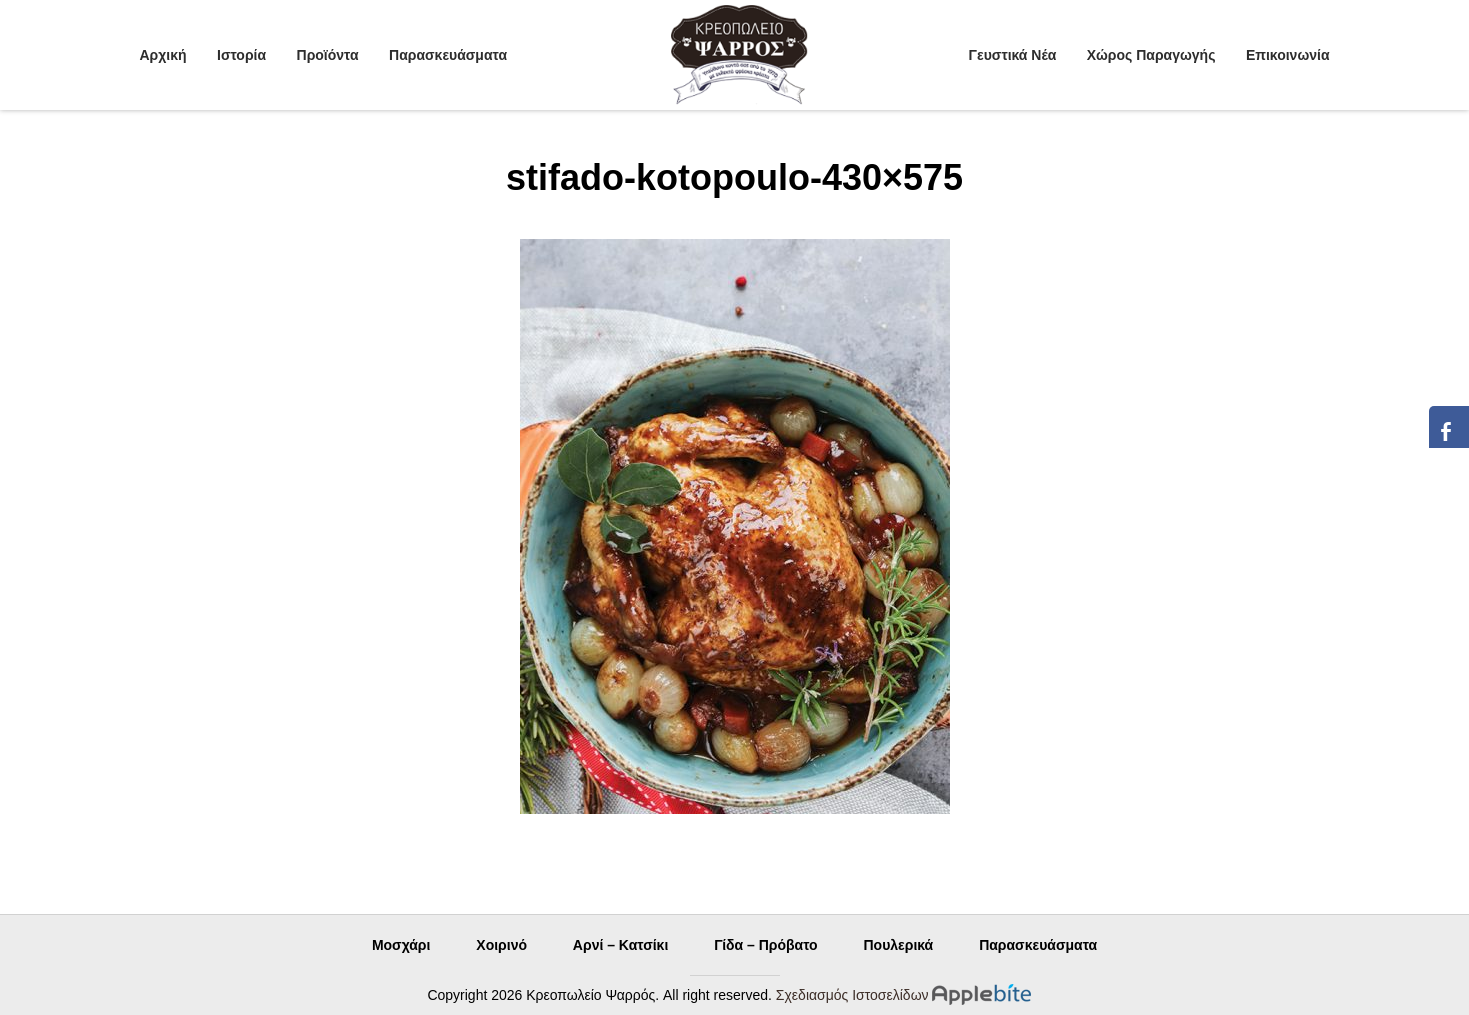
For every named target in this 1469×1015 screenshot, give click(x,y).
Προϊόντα (328, 55)
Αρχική (163, 55)
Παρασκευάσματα (448, 55)
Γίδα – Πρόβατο (765, 945)
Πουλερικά (898, 945)
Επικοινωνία (1288, 55)
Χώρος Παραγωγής (1151, 55)
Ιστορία (241, 55)
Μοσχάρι (401, 945)
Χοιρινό (501, 945)
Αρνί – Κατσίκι (620, 945)
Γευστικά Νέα (1013, 55)
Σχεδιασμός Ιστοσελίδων (852, 995)
